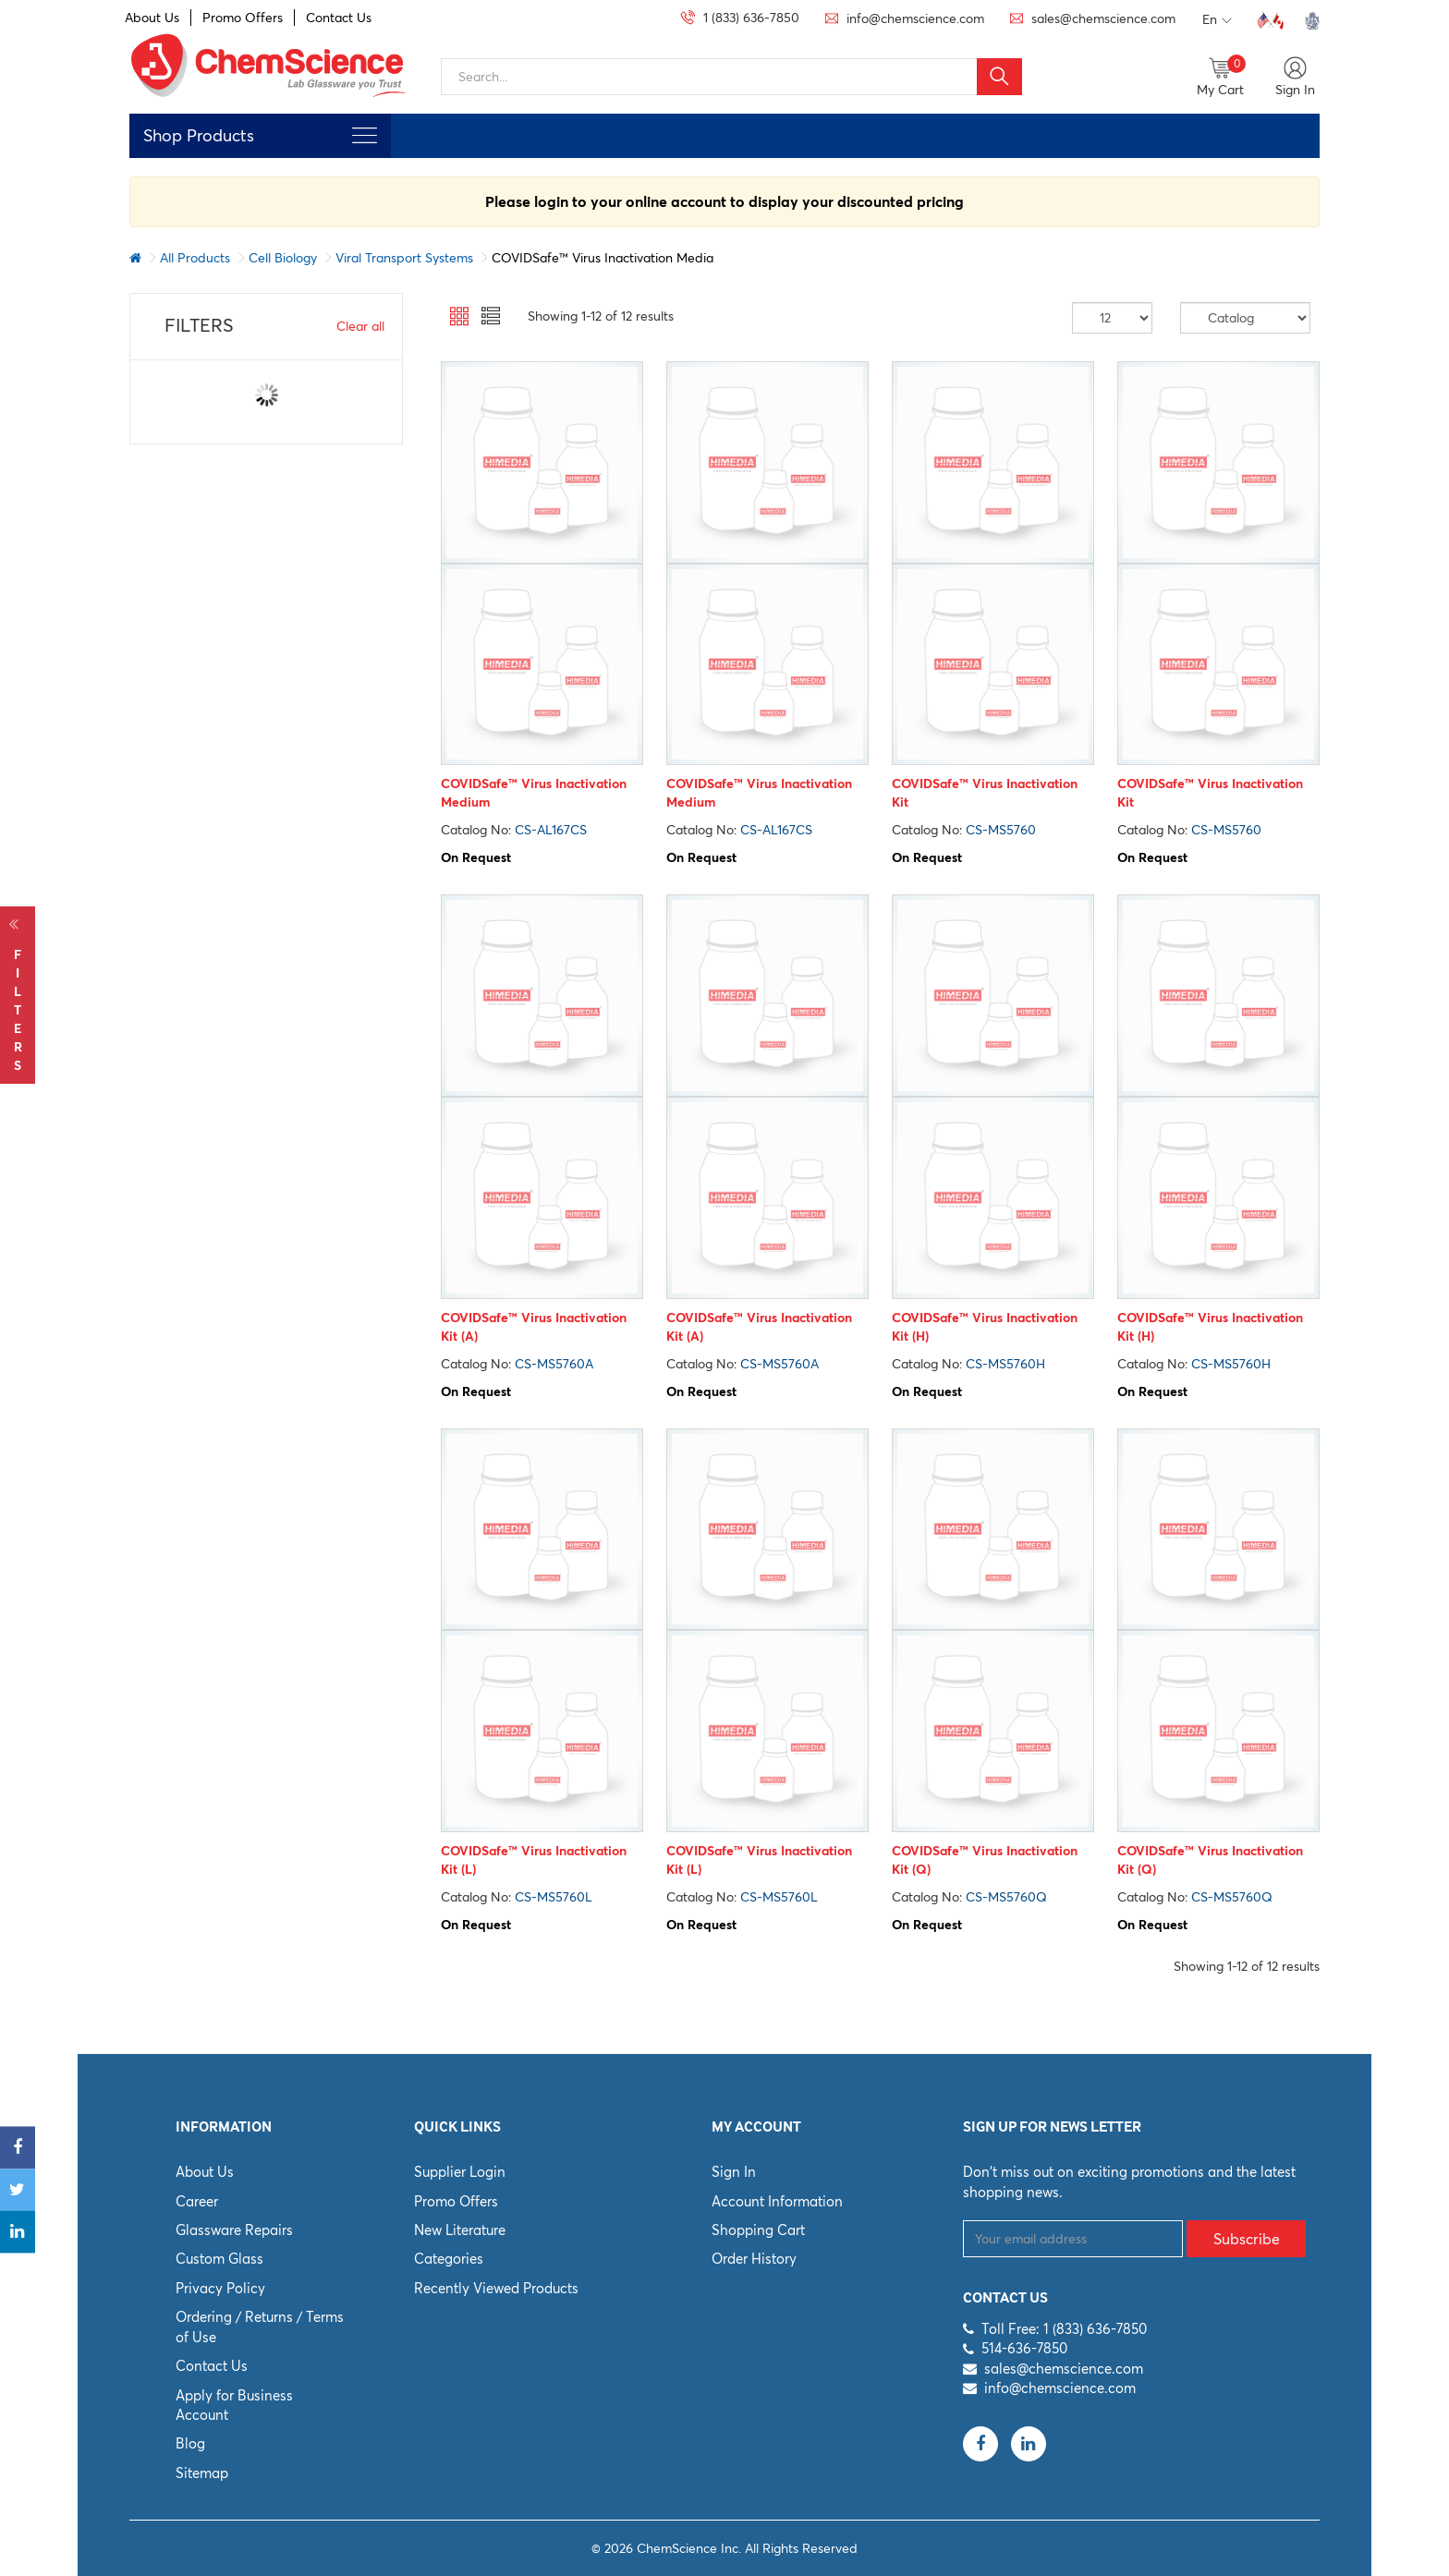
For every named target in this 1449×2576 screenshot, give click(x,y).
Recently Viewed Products (496, 2288)
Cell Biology (283, 257)
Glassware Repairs (234, 2230)
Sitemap (202, 2473)
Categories (448, 2258)
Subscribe (1246, 2239)
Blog (190, 2443)
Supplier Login (459, 2172)
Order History (754, 2258)
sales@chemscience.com (1063, 2368)
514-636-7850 (1024, 2348)
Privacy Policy (220, 2288)
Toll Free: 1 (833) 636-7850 (1064, 2329)
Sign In (734, 2172)
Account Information (777, 2201)
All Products (195, 257)
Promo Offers (242, 17)
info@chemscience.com (1060, 2388)
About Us (152, 17)
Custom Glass (219, 2258)
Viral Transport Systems (404, 257)
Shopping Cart (758, 2230)
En (1217, 20)
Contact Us (338, 17)
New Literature (459, 2230)
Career (197, 2201)
